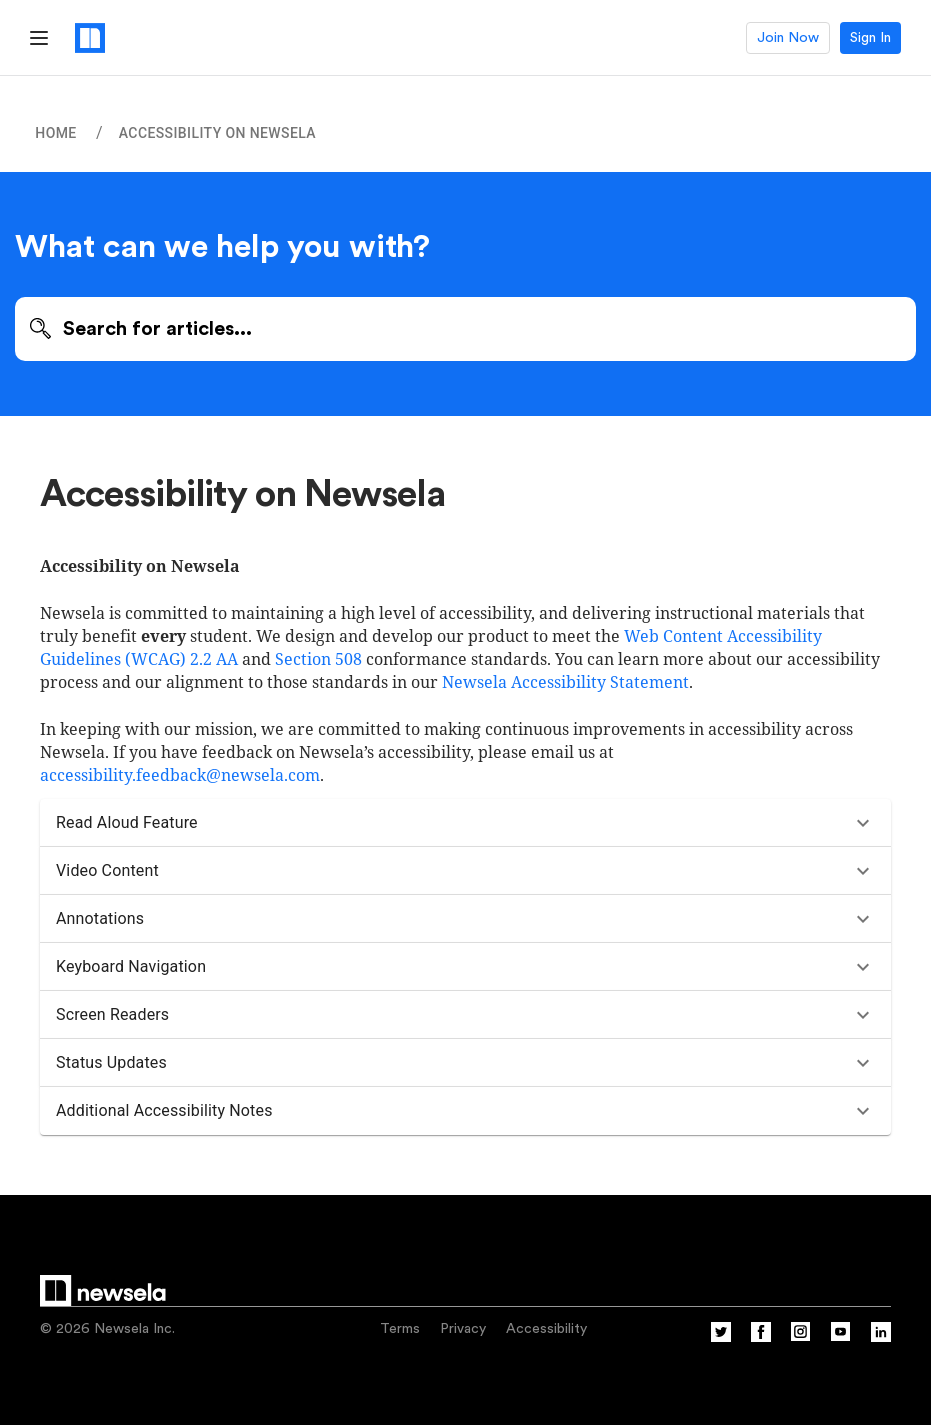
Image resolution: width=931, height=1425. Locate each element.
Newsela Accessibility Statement (565, 682)
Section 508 (318, 659)
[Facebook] (761, 1338)
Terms (400, 1329)
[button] (465, 823)
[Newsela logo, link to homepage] (90, 38)
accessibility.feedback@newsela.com (180, 775)
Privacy (463, 1329)
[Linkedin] (881, 1338)
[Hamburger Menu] (39, 37)
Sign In (870, 38)
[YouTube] (841, 1338)
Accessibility (546, 1329)
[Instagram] (801, 1338)
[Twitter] (721, 1338)
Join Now (788, 38)
